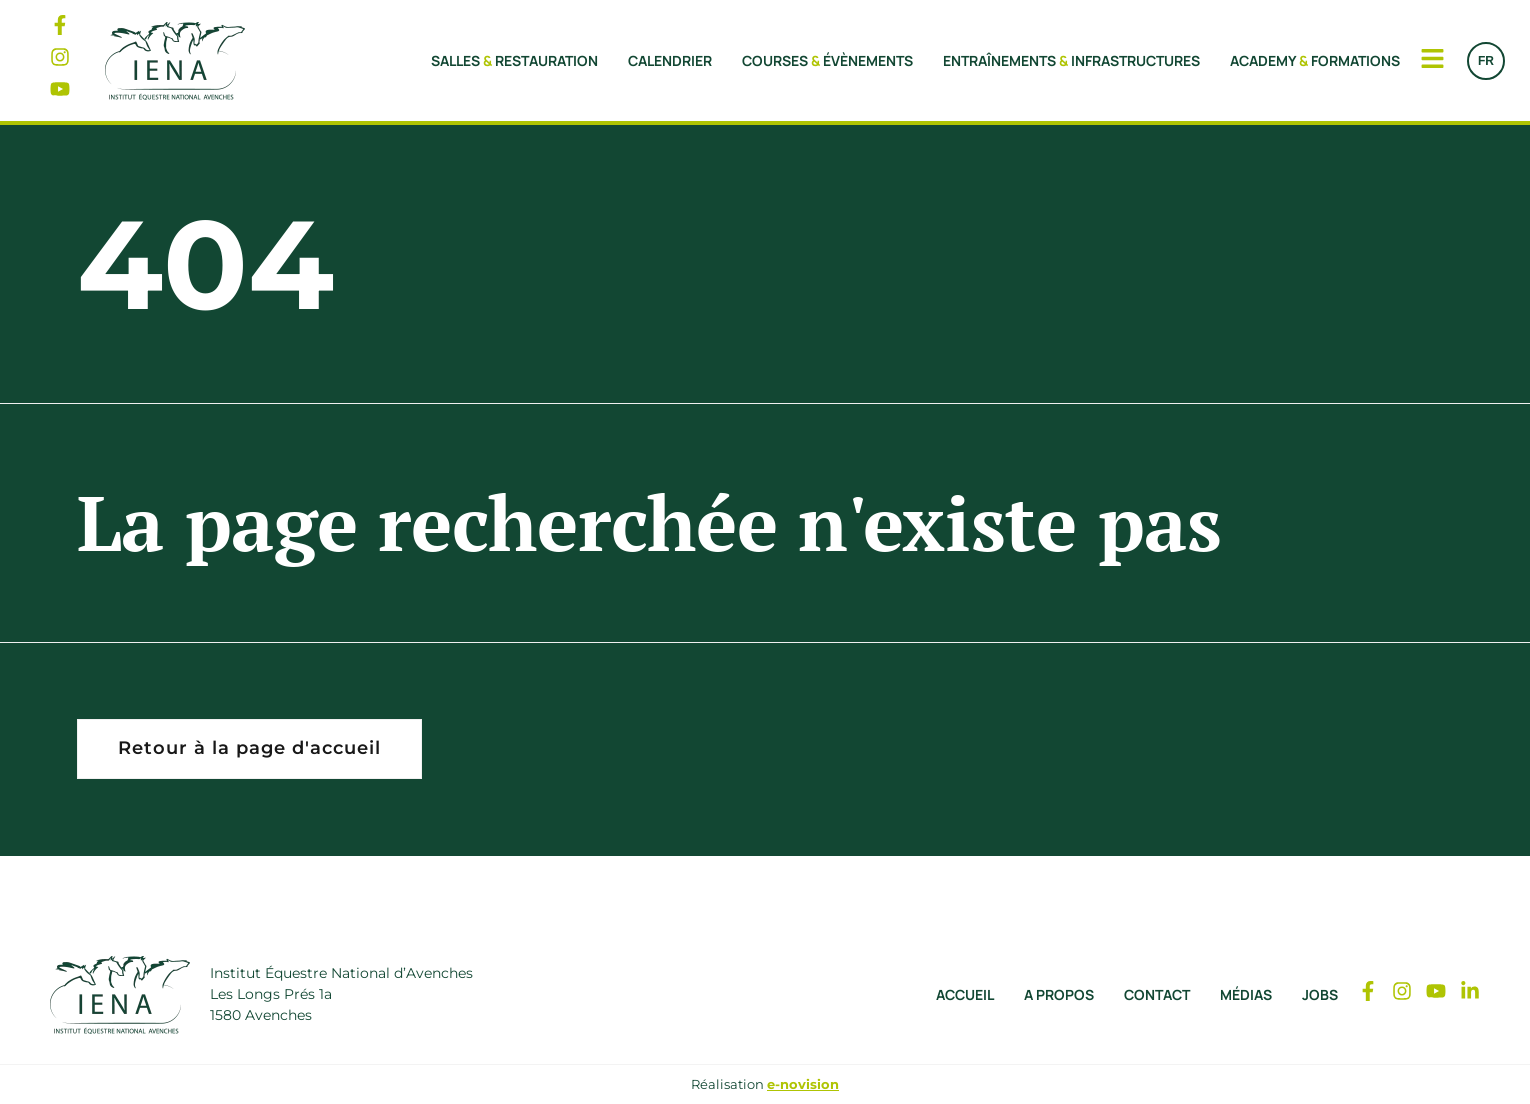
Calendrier (670, 60)
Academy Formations (1315, 60)
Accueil (965, 994)
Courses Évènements (827, 60)
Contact (1157, 994)
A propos (1059, 994)
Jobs (1320, 994)
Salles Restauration (514, 60)
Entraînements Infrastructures (1071, 60)
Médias (1246, 994)
